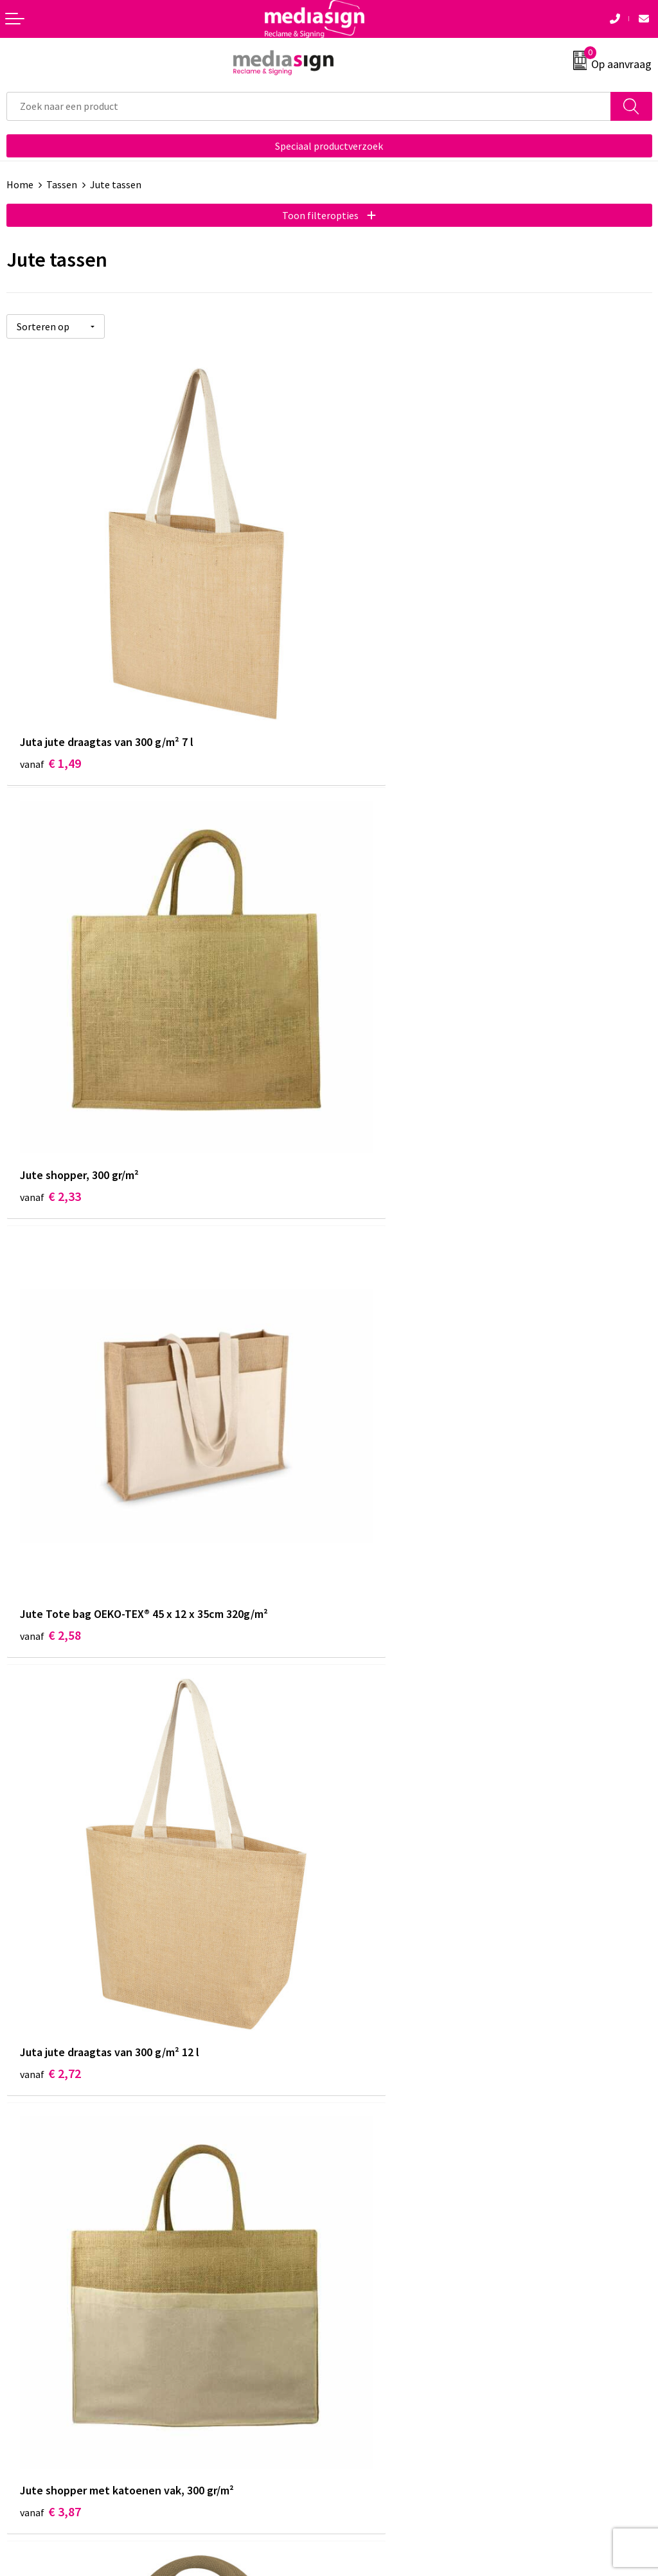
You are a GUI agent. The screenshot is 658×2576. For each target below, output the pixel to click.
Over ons (354, 2081)
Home (19, 184)
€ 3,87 (50, 1468)
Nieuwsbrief (361, 2101)
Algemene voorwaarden (387, 2280)
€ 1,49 (50, 705)
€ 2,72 (373, 1087)
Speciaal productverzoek (329, 145)
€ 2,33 (373, 705)
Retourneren (34, 2319)
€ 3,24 (50, 1850)
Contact (24, 2280)
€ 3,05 (373, 1468)
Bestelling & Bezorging (57, 2299)
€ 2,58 (50, 1087)
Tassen (61, 184)
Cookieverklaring (373, 2299)
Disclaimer (358, 2338)
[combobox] (308, 106)
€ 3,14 (373, 1850)
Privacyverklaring (373, 2319)
